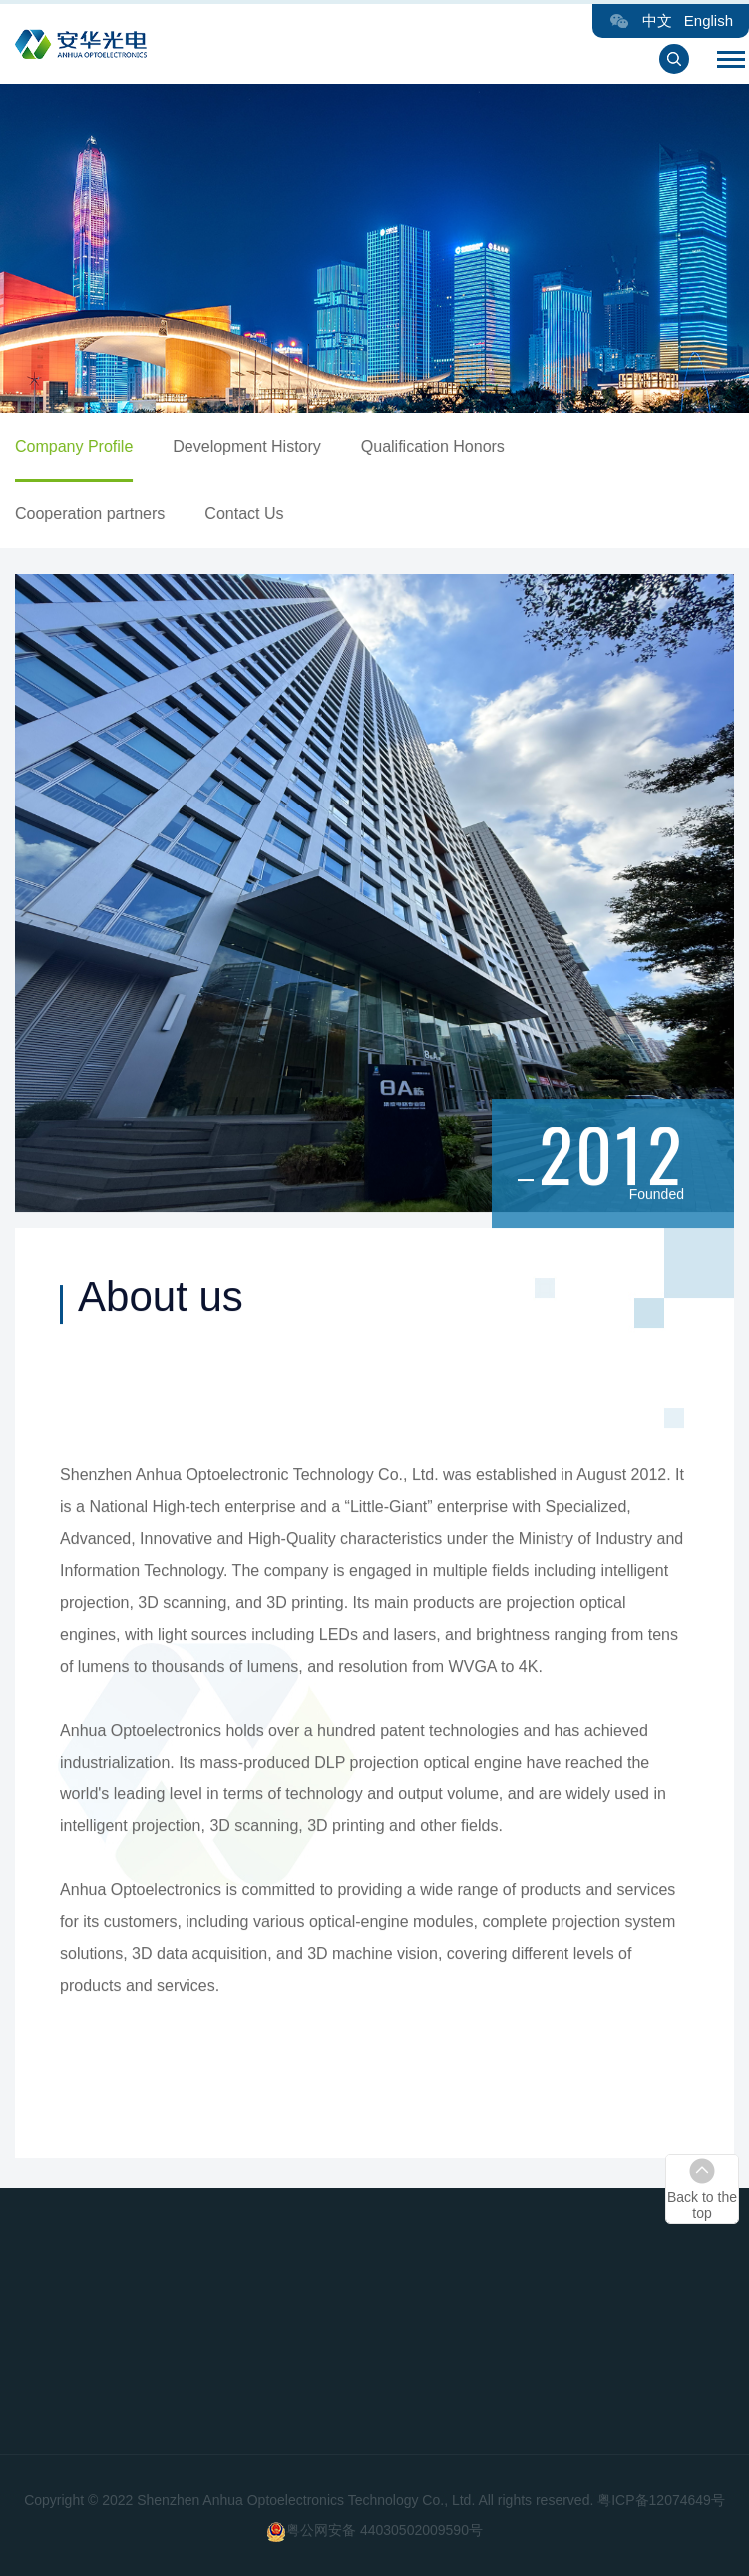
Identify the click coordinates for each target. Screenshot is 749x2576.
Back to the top (702, 2205)
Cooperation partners (103, 513)
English (708, 20)
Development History (259, 446)
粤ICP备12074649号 (661, 2500)
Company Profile (87, 446)
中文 (657, 20)
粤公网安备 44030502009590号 (384, 2530)
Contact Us (256, 513)
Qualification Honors (445, 446)
